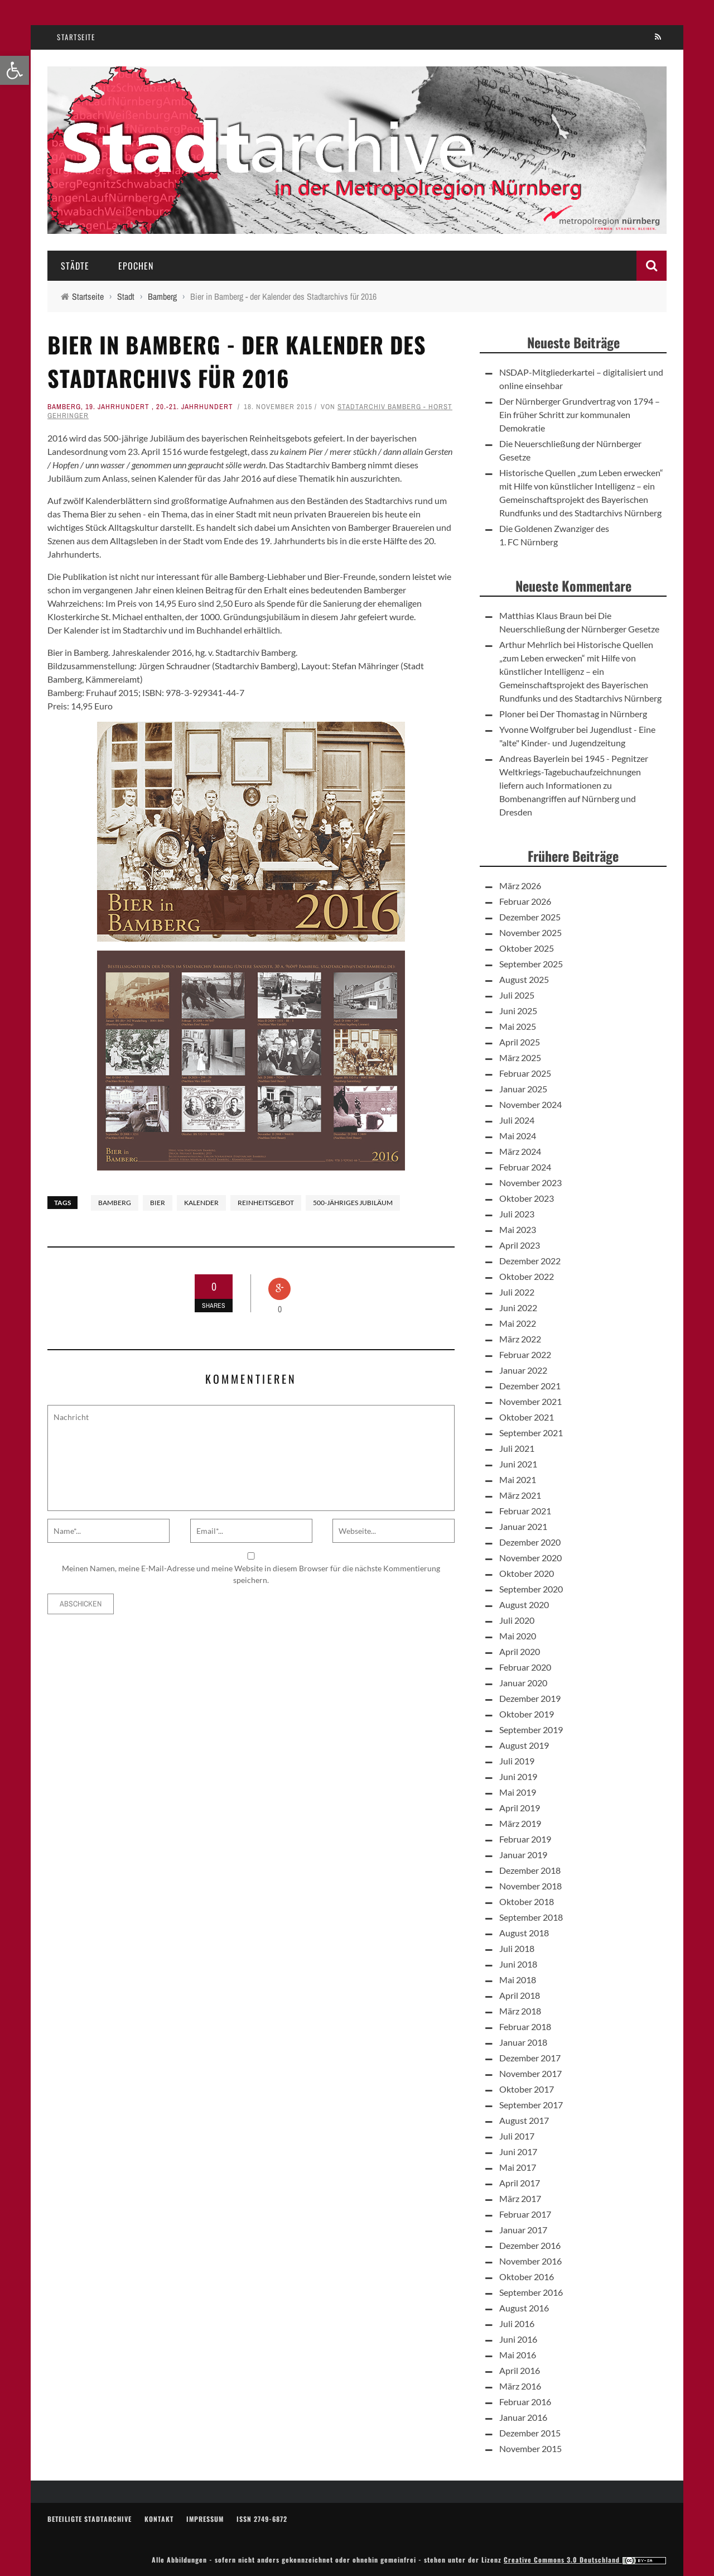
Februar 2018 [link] (525, 2026)
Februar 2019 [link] (525, 1839)
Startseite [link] (76, 36)
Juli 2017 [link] (516, 2136)
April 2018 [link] (519, 1995)
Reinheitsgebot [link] (266, 1202)
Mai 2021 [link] (517, 1479)
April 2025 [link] (519, 1042)
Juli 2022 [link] (516, 1292)
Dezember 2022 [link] (530, 1260)
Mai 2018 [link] (517, 1979)
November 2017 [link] (530, 2073)
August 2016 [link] (524, 2307)
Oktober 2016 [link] (526, 2276)
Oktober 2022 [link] (526, 1276)
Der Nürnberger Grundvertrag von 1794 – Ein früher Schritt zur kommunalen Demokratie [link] (579, 414)
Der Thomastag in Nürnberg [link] (593, 713)
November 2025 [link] (530, 932)
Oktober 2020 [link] (526, 1573)
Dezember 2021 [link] (530, 1385)
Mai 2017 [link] (517, 2167)
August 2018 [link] (524, 1932)
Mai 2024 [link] (517, 1135)
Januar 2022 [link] (523, 1370)
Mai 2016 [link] (517, 2354)
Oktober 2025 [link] (526, 948)
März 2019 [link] (520, 1823)
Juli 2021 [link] (516, 1448)
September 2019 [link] (531, 1729)
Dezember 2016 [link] (530, 2245)
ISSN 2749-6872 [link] (262, 2519)
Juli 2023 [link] (516, 1213)
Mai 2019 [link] (517, 1792)
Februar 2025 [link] (525, 1073)
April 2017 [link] (519, 2182)
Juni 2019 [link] (518, 1776)
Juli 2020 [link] (516, 1620)
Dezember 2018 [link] (530, 1870)
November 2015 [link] (530, 2448)
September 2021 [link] (531, 1432)
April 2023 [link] (519, 1245)
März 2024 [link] (520, 1151)
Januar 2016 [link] (523, 2417)
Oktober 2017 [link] (526, 2089)
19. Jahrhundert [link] (117, 406)
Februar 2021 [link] (525, 1510)
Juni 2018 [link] (518, 1964)
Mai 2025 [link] (517, 1026)
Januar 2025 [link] (523, 1088)
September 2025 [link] (531, 963)
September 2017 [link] (531, 2104)
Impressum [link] (205, 2519)
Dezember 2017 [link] (530, 2057)
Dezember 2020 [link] (530, 1542)
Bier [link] (157, 1202)
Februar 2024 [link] (525, 1167)
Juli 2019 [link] (516, 1760)
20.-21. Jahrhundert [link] (194, 406)
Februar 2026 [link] (525, 901)
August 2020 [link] (524, 1604)
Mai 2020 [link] (517, 1635)
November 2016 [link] (530, 2261)
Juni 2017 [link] (518, 2151)
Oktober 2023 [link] (526, 1198)
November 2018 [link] (530, 1886)
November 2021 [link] (530, 1401)
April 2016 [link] (519, 2370)
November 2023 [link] (530, 1182)
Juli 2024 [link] (516, 1120)
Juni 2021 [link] (518, 1464)
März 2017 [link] (520, 2198)
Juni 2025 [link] (518, 1010)
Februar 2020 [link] (525, 1667)
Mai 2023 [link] (517, 1229)
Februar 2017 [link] (525, 2214)
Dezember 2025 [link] (530, 917)
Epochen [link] (135, 265)
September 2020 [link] (531, 1589)
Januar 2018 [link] (523, 2042)
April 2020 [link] (519, 1651)
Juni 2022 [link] (518, 1307)
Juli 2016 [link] (516, 2323)
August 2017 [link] (524, 2120)
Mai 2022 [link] (517, 1323)
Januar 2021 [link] (523, 1526)
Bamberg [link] (64, 406)
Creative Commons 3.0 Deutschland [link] (585, 2559)
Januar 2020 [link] (523, 1682)
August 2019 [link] (524, 1745)
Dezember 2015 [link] (530, 2433)
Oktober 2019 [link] (526, 1714)
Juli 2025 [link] (516, 995)
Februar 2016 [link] (525, 2401)
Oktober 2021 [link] (526, 1417)
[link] (14, 70)
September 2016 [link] (531, 2292)
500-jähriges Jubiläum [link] (353, 1202)
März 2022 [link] (520, 1338)
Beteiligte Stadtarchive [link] (89, 2519)
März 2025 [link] (520, 1057)
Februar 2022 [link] (525, 1354)
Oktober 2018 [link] (526, 1901)
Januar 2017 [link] (523, 2229)
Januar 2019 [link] (523, 1854)
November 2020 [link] (530, 1557)
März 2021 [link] (520, 1495)
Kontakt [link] (158, 2519)
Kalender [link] (201, 1202)
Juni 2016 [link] (518, 2339)
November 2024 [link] (530, 1104)
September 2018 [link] (531, 1917)
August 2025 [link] (524, 979)
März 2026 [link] (520, 885)
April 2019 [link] (519, 1807)
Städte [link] (75, 265)
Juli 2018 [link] (516, 1948)
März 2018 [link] (520, 2011)
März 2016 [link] (520, 2386)
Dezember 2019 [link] (530, 1698)
